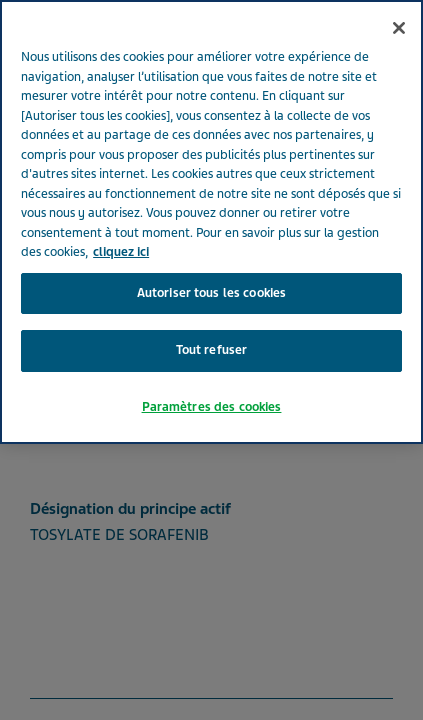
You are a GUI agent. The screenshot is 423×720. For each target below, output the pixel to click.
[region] (211, 222)
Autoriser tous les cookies (211, 293)
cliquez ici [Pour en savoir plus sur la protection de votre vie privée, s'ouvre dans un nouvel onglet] (121, 252)
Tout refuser (212, 350)
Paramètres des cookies (212, 407)
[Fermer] (399, 28)
